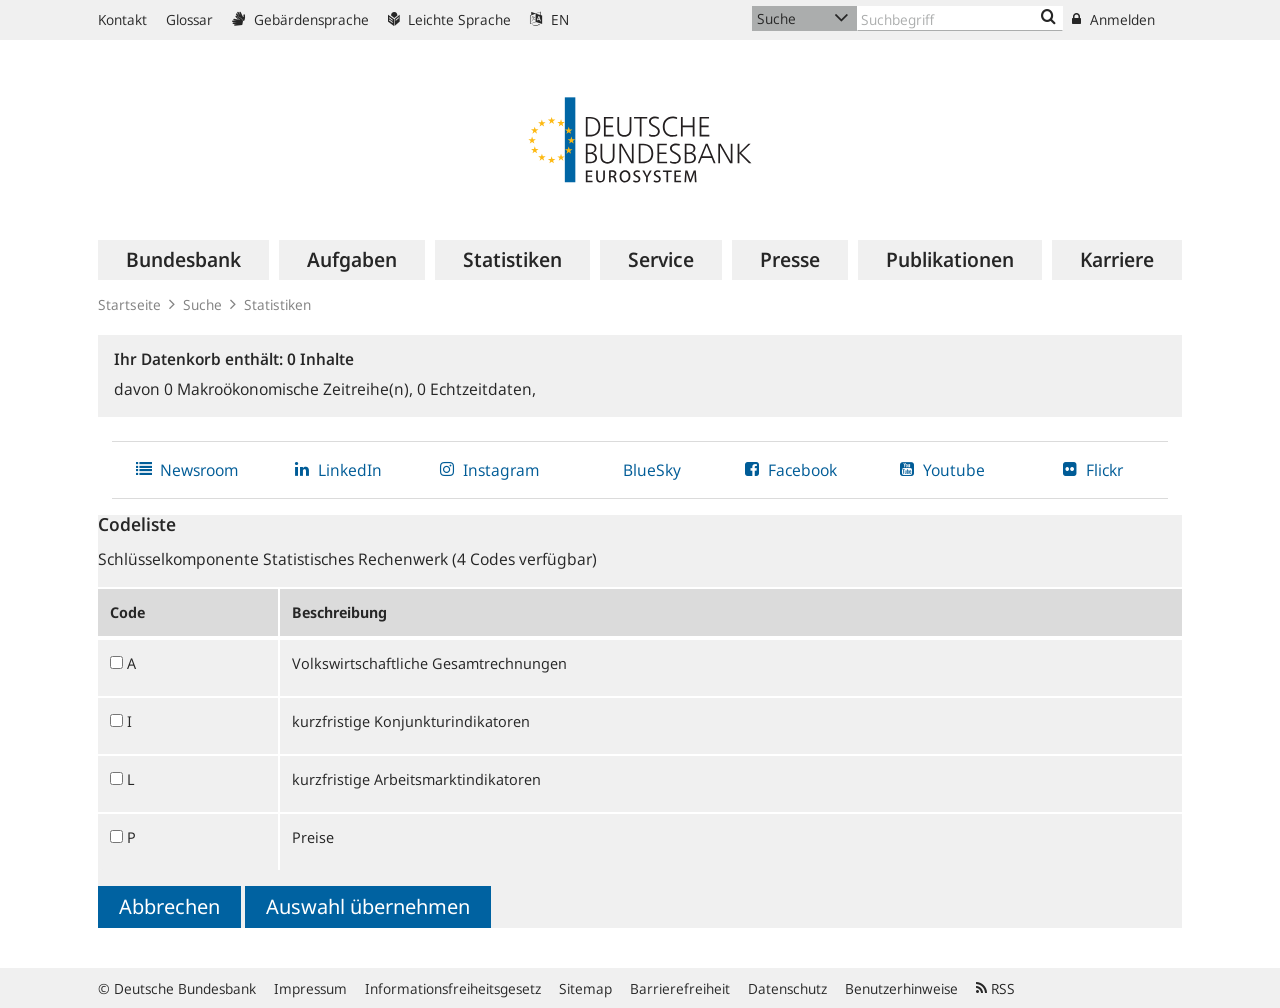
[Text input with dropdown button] (960, 18)
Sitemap (585, 988)
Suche (202, 304)
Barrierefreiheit (680, 988)
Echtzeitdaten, (476, 389)
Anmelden (1113, 19)
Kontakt (122, 19)
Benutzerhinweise (901, 988)
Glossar (189, 19)
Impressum (310, 988)
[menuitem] (183, 260)
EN (549, 19)
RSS (995, 988)
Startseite (129, 304)
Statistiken (277, 304)
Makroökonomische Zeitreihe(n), (290, 389)
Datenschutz (787, 988)
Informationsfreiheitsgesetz (453, 988)
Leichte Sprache (449, 19)
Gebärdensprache (300, 19)
